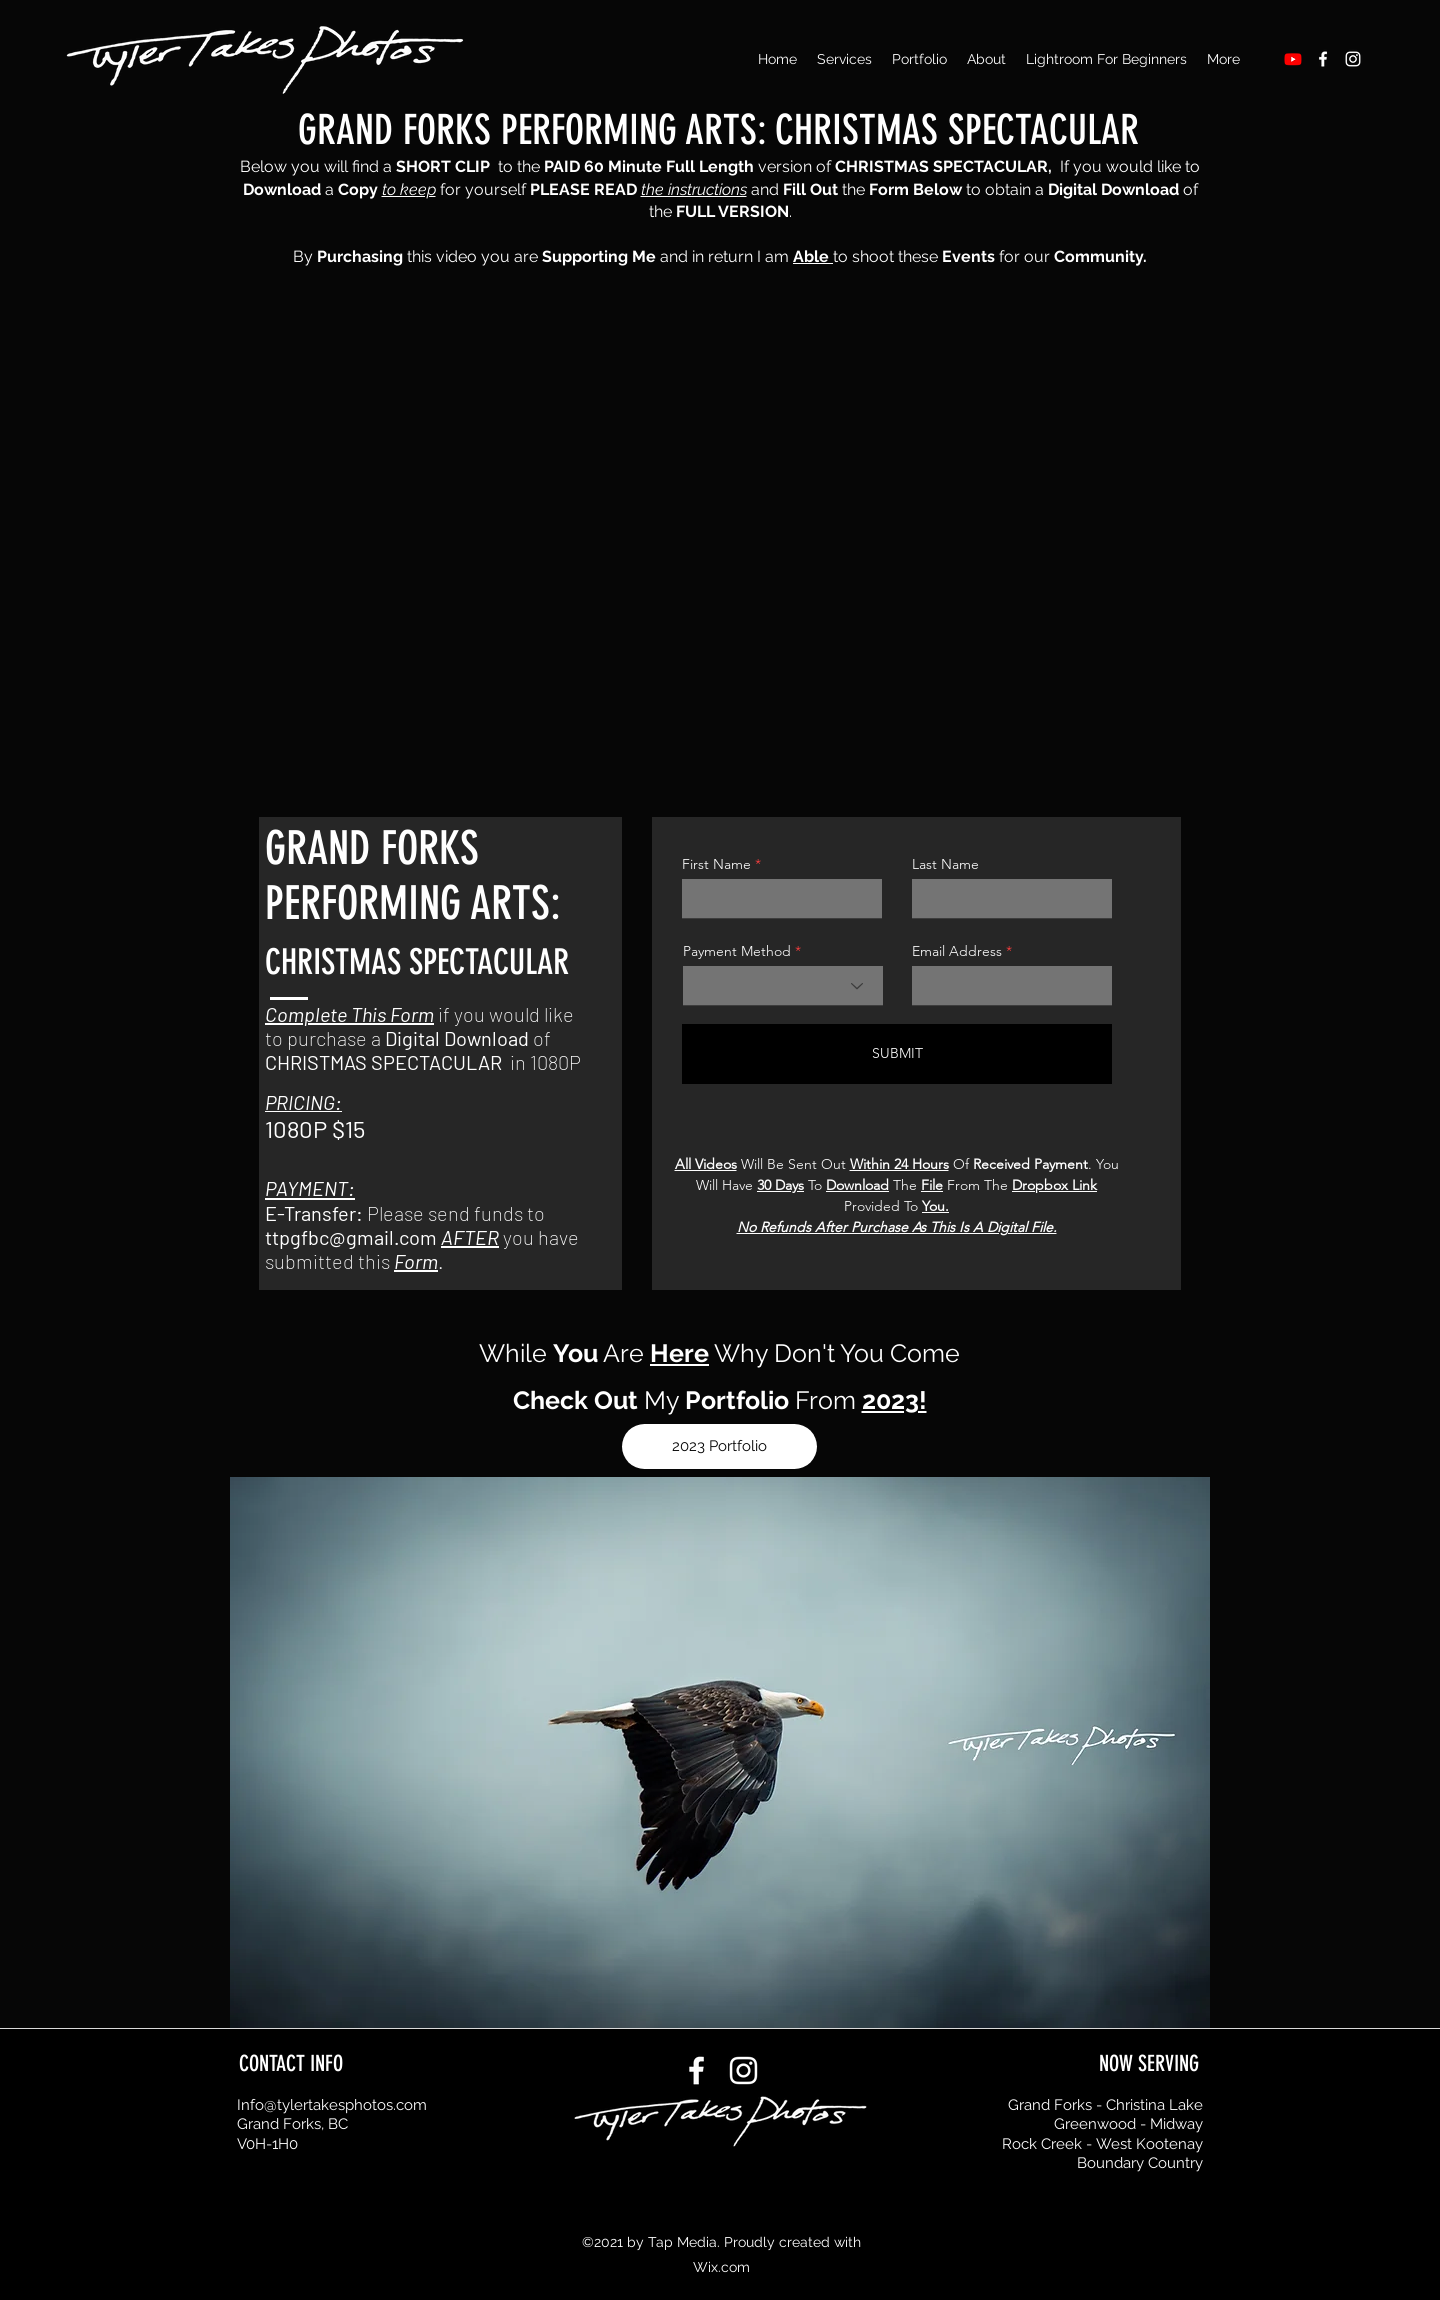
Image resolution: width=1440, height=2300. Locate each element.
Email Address (957, 951)
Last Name (945, 864)
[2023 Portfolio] (719, 1446)
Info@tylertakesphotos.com (332, 2105)
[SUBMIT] (897, 1054)
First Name (716, 864)
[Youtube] (1293, 59)
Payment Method (737, 951)
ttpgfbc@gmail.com (351, 1237)
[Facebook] (1323, 59)
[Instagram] (1353, 59)
